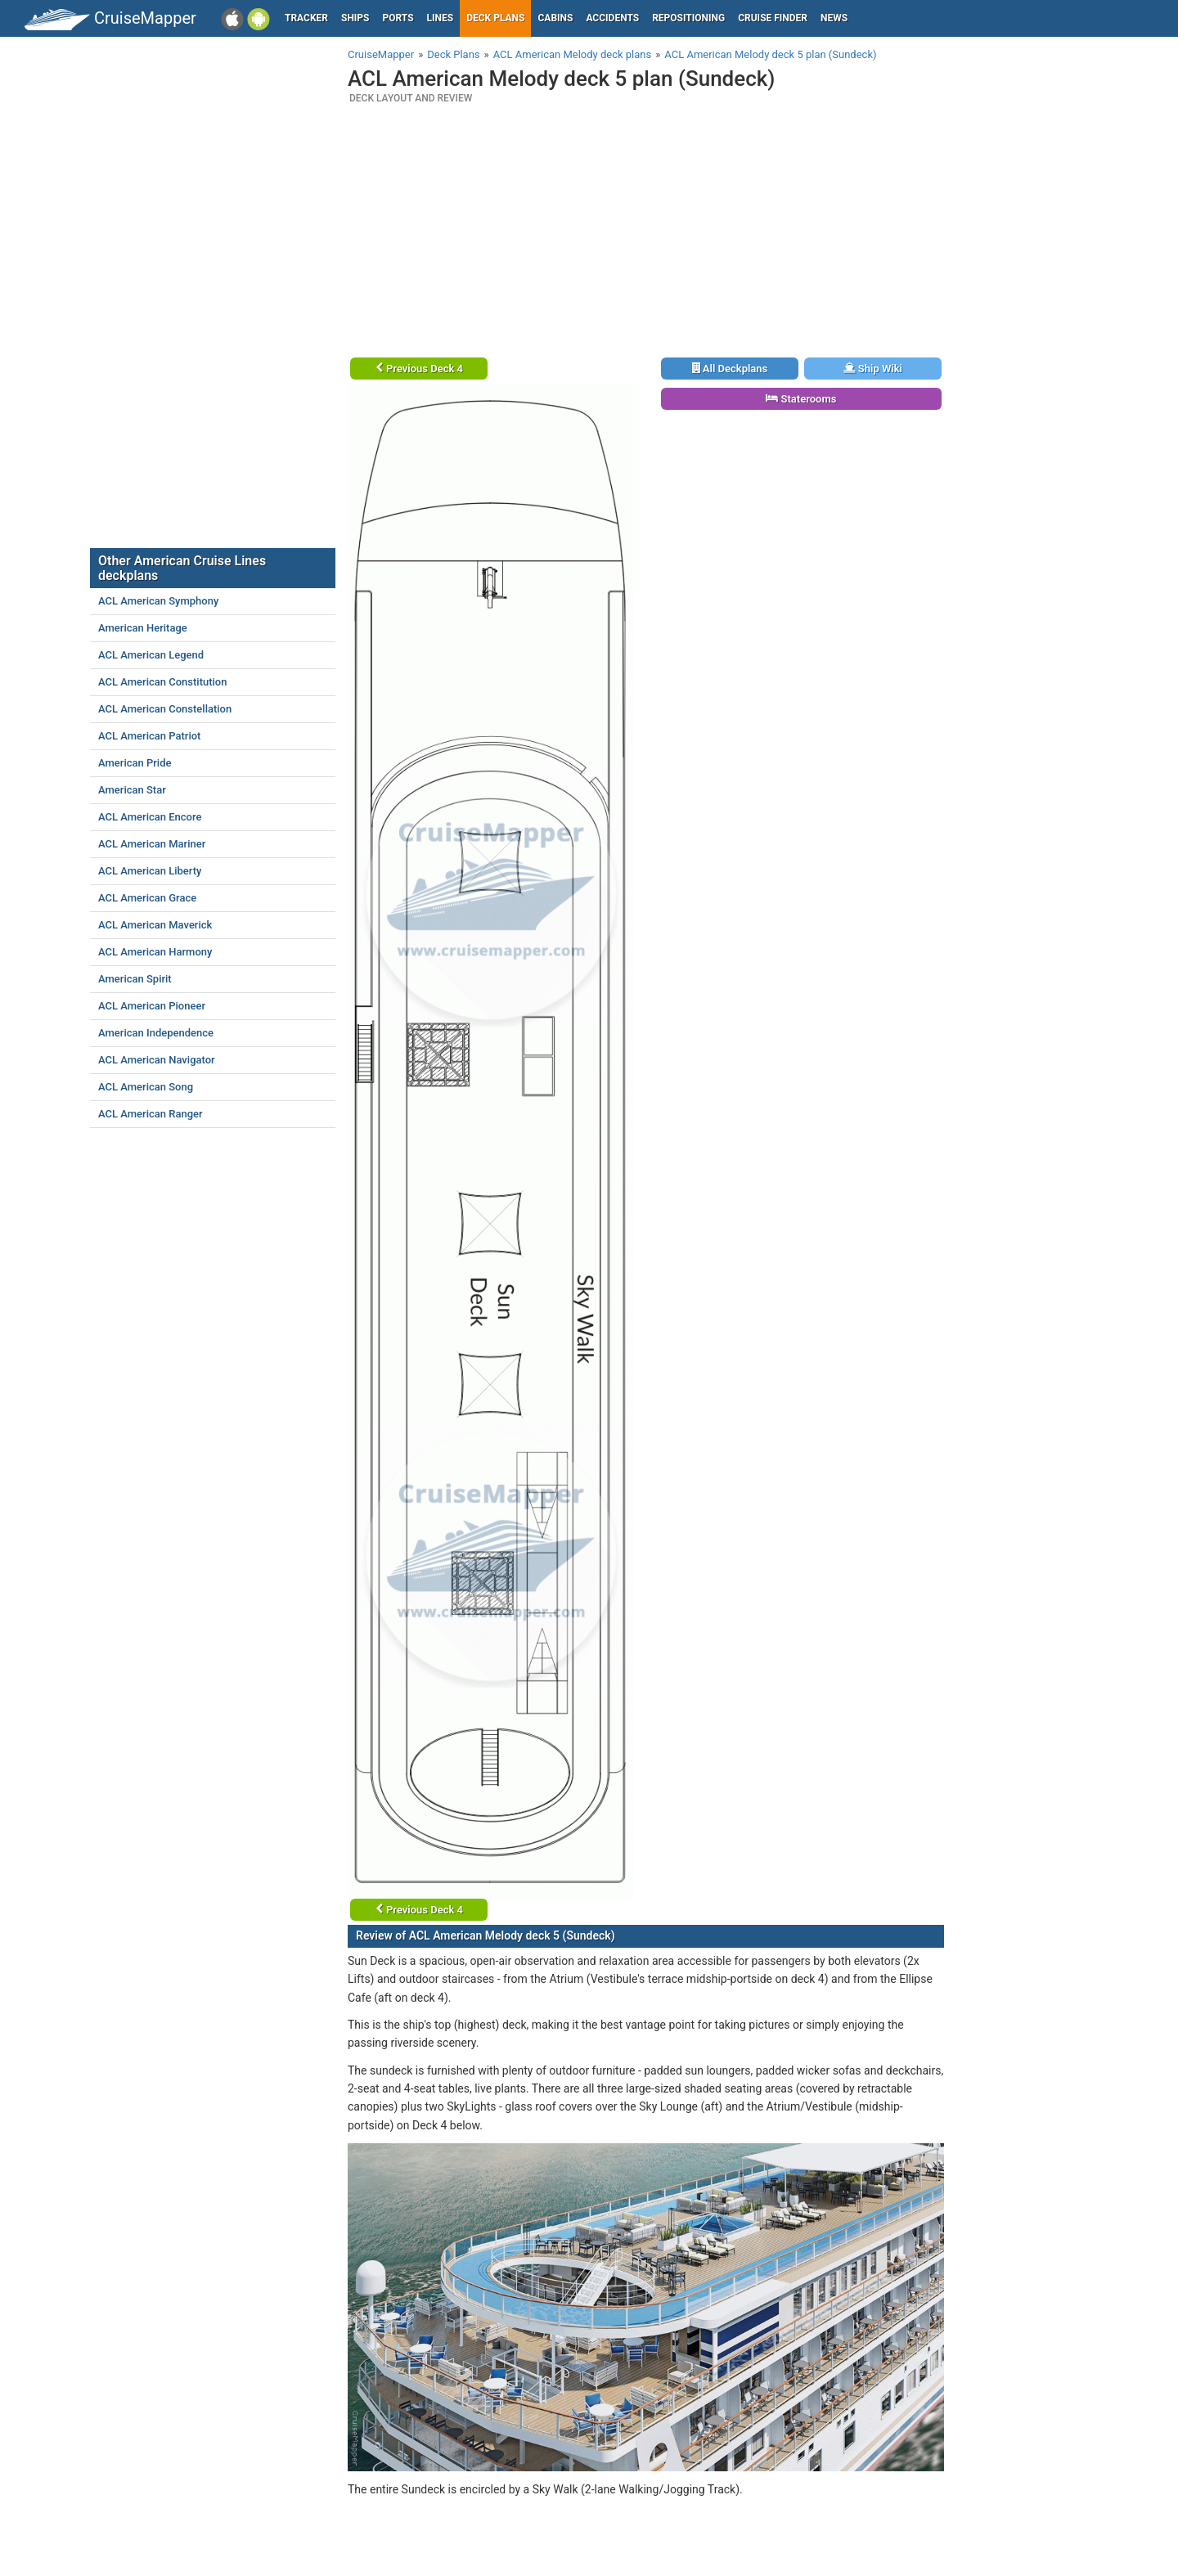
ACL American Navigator (156, 1060)
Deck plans (495, 18)
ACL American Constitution (162, 682)
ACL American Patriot (149, 736)
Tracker (306, 18)
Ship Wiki (872, 368)
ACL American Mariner (151, 844)
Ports (398, 18)
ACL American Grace (147, 898)
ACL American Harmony (155, 952)
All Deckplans (730, 368)
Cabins (555, 18)
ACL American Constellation (165, 709)
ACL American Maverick (155, 925)
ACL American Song (145, 1087)
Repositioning (688, 18)
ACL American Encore (149, 817)
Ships (355, 18)
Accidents (612, 18)
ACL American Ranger (150, 1114)
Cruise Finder (772, 18)
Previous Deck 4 (419, 368)
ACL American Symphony (158, 601)
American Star (132, 790)
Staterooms (801, 399)
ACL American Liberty (149, 871)
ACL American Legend (151, 655)
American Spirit (135, 979)
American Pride (134, 763)
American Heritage (142, 628)
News (834, 18)
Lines (440, 18)
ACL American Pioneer (151, 1006)
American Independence (156, 1033)
